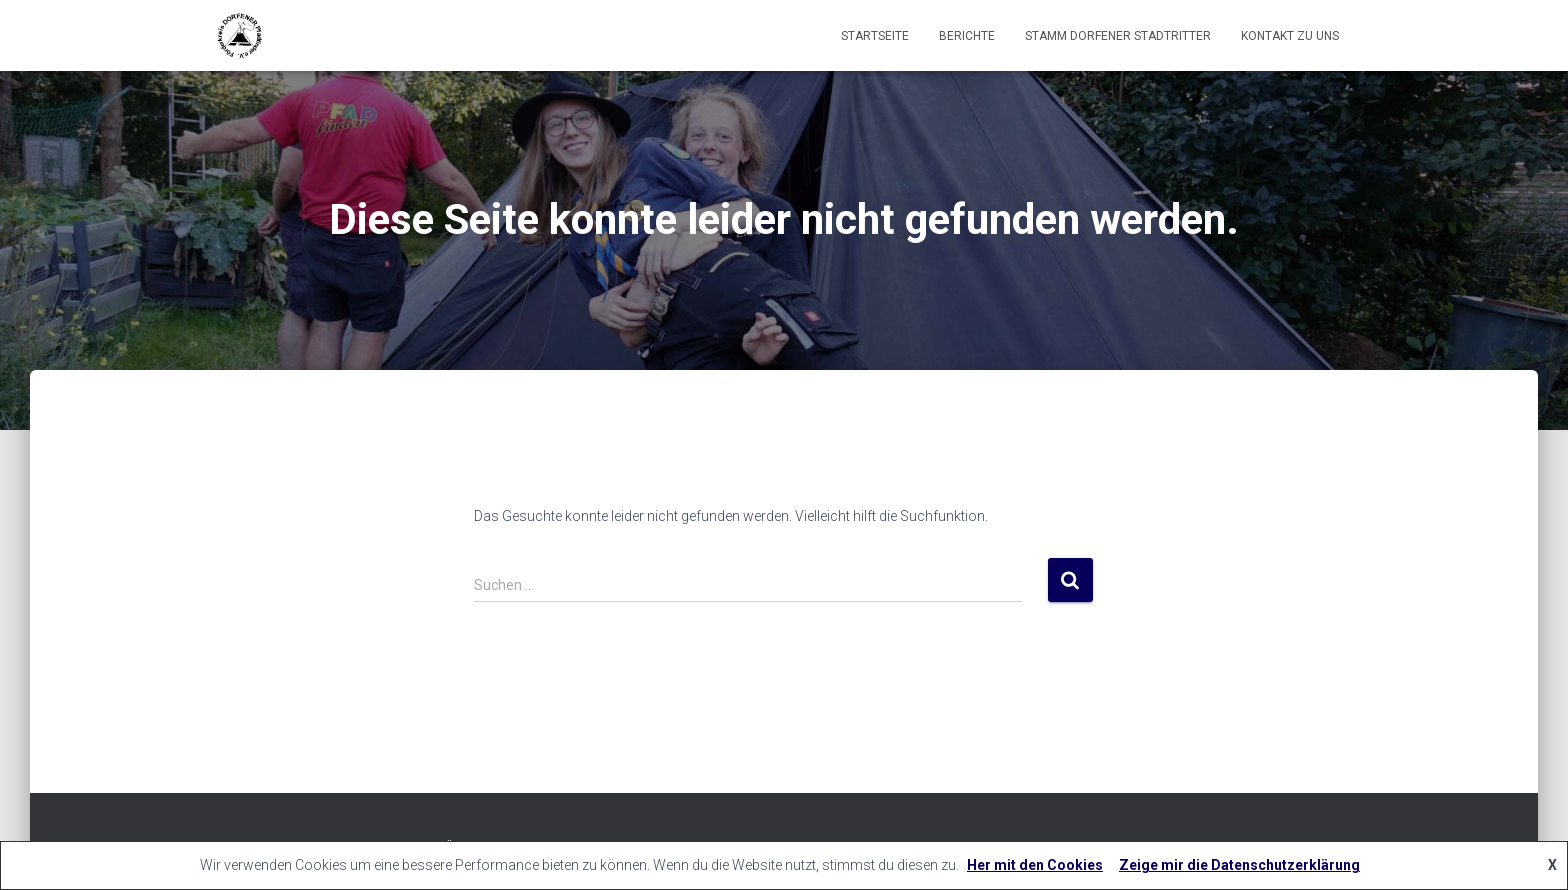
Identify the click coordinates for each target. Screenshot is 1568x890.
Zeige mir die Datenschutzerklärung (1239, 865)
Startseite (875, 36)
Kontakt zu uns (1290, 36)
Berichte (967, 36)
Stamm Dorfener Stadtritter (1118, 36)
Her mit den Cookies (1035, 865)
